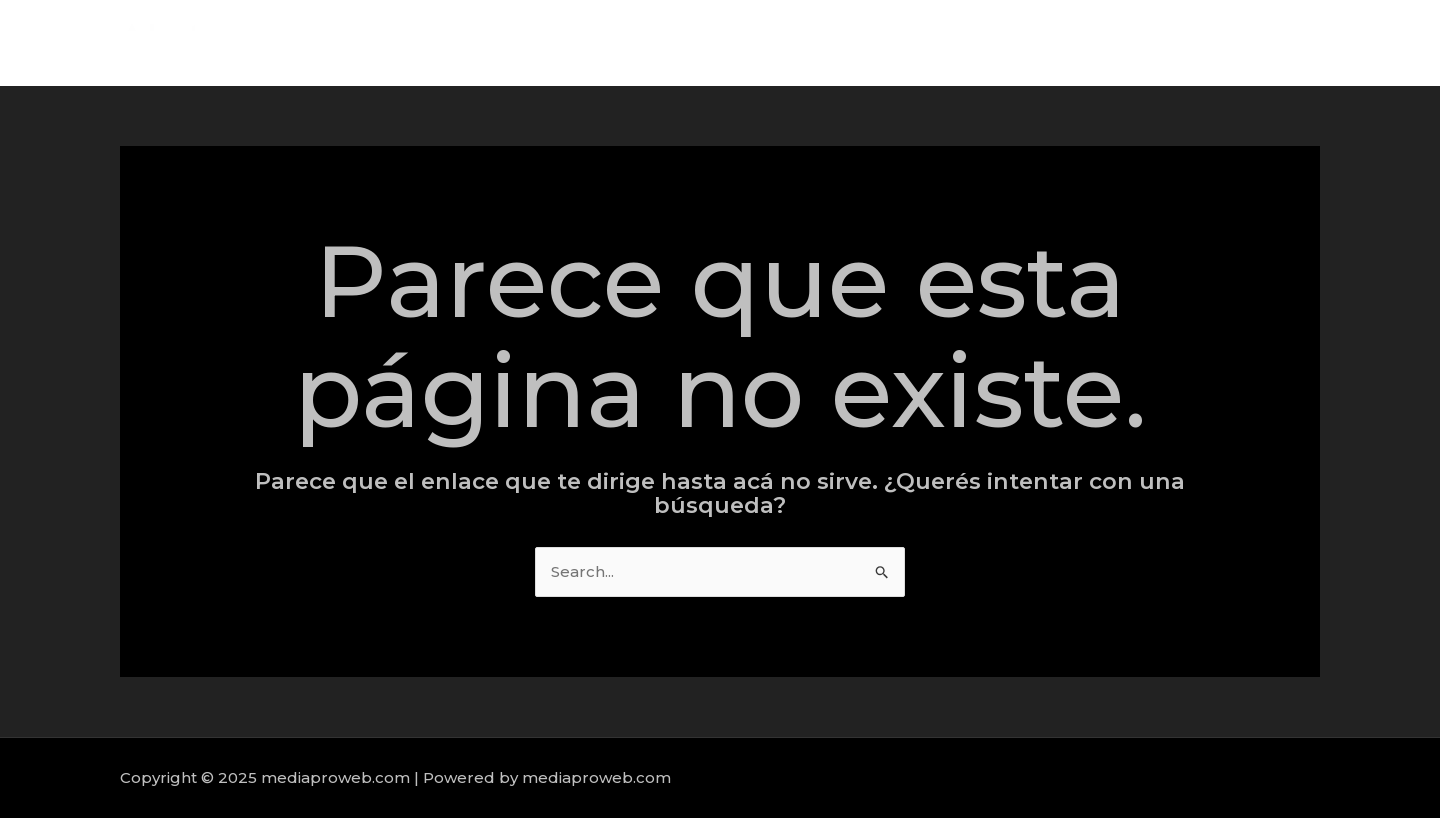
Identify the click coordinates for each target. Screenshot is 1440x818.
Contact (1359, 42)
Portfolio (1265, 42)
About (1083, 42)
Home (1004, 42)
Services (1170, 42)
